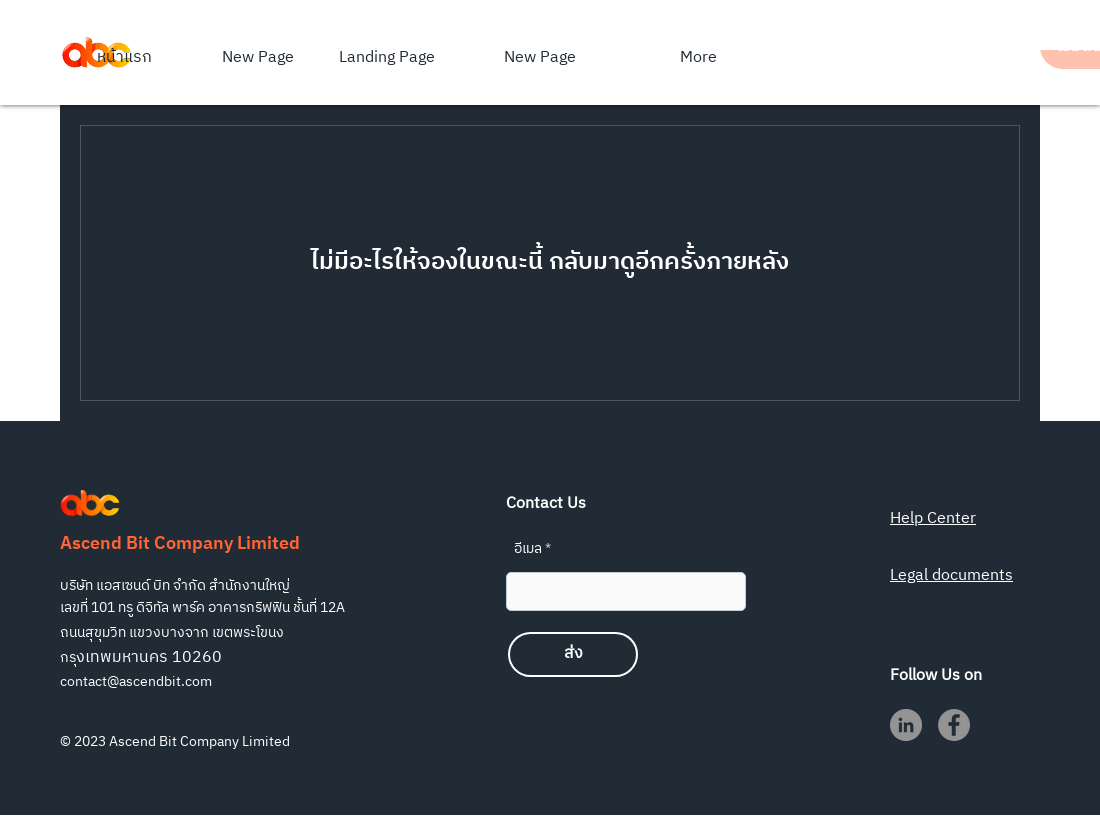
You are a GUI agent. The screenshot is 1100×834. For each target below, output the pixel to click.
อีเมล (528, 549)
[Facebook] (954, 725)
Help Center (933, 518)
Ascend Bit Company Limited (180, 544)
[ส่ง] (573, 654)
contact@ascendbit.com (136, 681)
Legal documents (951, 575)
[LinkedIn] (906, 725)
